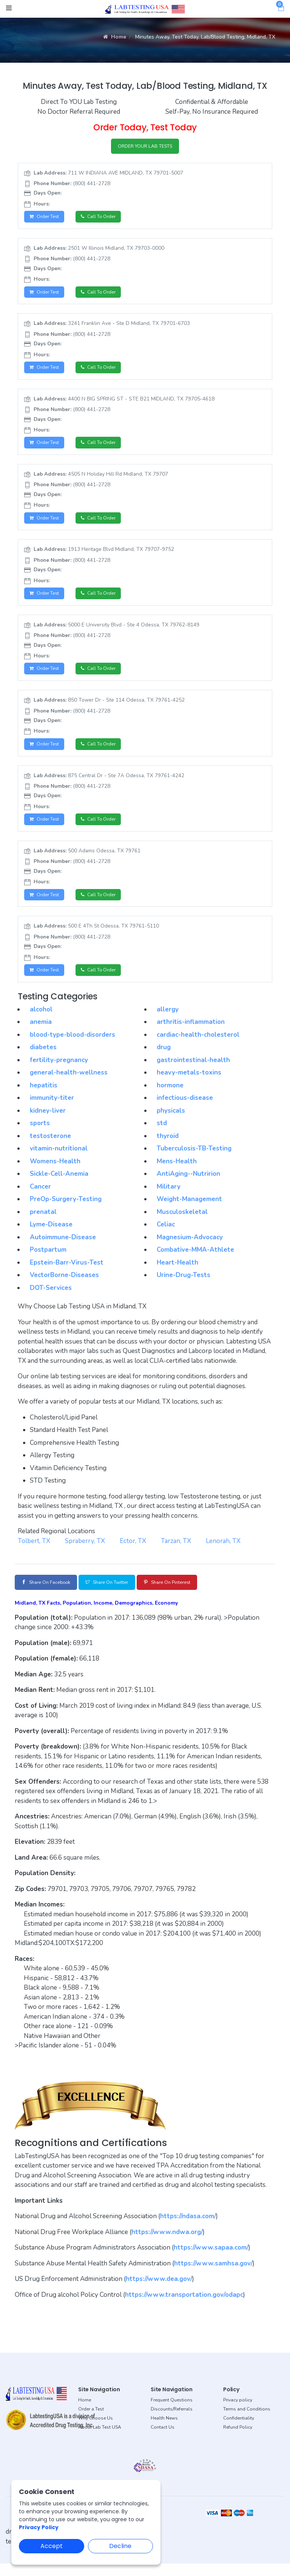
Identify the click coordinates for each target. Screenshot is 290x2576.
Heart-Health (177, 1273)
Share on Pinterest (192, 1593)
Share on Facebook (51, 1593)
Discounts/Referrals (172, 2421)
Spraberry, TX (85, 1552)
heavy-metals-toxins (189, 1083)
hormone (170, 1096)
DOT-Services (51, 1298)
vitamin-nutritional (59, 1159)
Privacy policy (237, 2412)
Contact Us (162, 2440)
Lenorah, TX (223, 1552)
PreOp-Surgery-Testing (66, 1210)
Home (114, 36)
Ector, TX (133, 1552)
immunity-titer (52, 1108)
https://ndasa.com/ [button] (188, 2228)
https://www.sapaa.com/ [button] (211, 2260)
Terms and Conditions (246, 2421)
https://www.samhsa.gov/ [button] (213, 2275)
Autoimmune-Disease (63, 1248)
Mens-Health (177, 1172)
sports (40, 1134)
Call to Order (104, 218)
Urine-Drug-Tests (183, 1286)
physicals (171, 1121)
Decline (120, 2546)
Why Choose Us (95, 2431)
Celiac (166, 1235)
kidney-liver (48, 1121)
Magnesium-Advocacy (190, 1248)
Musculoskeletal (182, 1222)
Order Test (46, 218)
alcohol (41, 1020)
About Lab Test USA (99, 2440)
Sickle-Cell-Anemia (59, 1184)
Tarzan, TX (176, 1552)
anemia (41, 1032)
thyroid (168, 1147)
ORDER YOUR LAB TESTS (145, 146)
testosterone (50, 1147)
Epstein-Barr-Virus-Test (66, 1273)
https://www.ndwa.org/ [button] (167, 2244)
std (162, 1134)
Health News (164, 2431)
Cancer (40, 1197)
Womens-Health (55, 1172)
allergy (168, 1020)
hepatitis (43, 1096)
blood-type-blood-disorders (72, 1045)
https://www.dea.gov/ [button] (159, 2291)
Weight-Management (189, 1210)
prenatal (43, 1222)
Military (168, 1197)
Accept (51, 2546)
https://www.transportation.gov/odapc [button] (184, 2307)
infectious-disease (185, 1108)
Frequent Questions (172, 2412)
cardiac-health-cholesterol (198, 1045)
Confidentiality (238, 2431)
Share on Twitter (122, 1593)
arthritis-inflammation (191, 1032)
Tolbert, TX (34, 1552)
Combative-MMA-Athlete (195, 1260)
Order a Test (91, 2421)
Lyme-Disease (51, 1235)
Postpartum (48, 1260)
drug (164, 1058)
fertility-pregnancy (59, 1071)
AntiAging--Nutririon (188, 1184)
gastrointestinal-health (193, 1071)
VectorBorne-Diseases (64, 1286)
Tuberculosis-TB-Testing (194, 1159)
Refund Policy (237, 2440)
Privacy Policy (39, 2527)
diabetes (43, 1058)
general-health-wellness (69, 1083)
